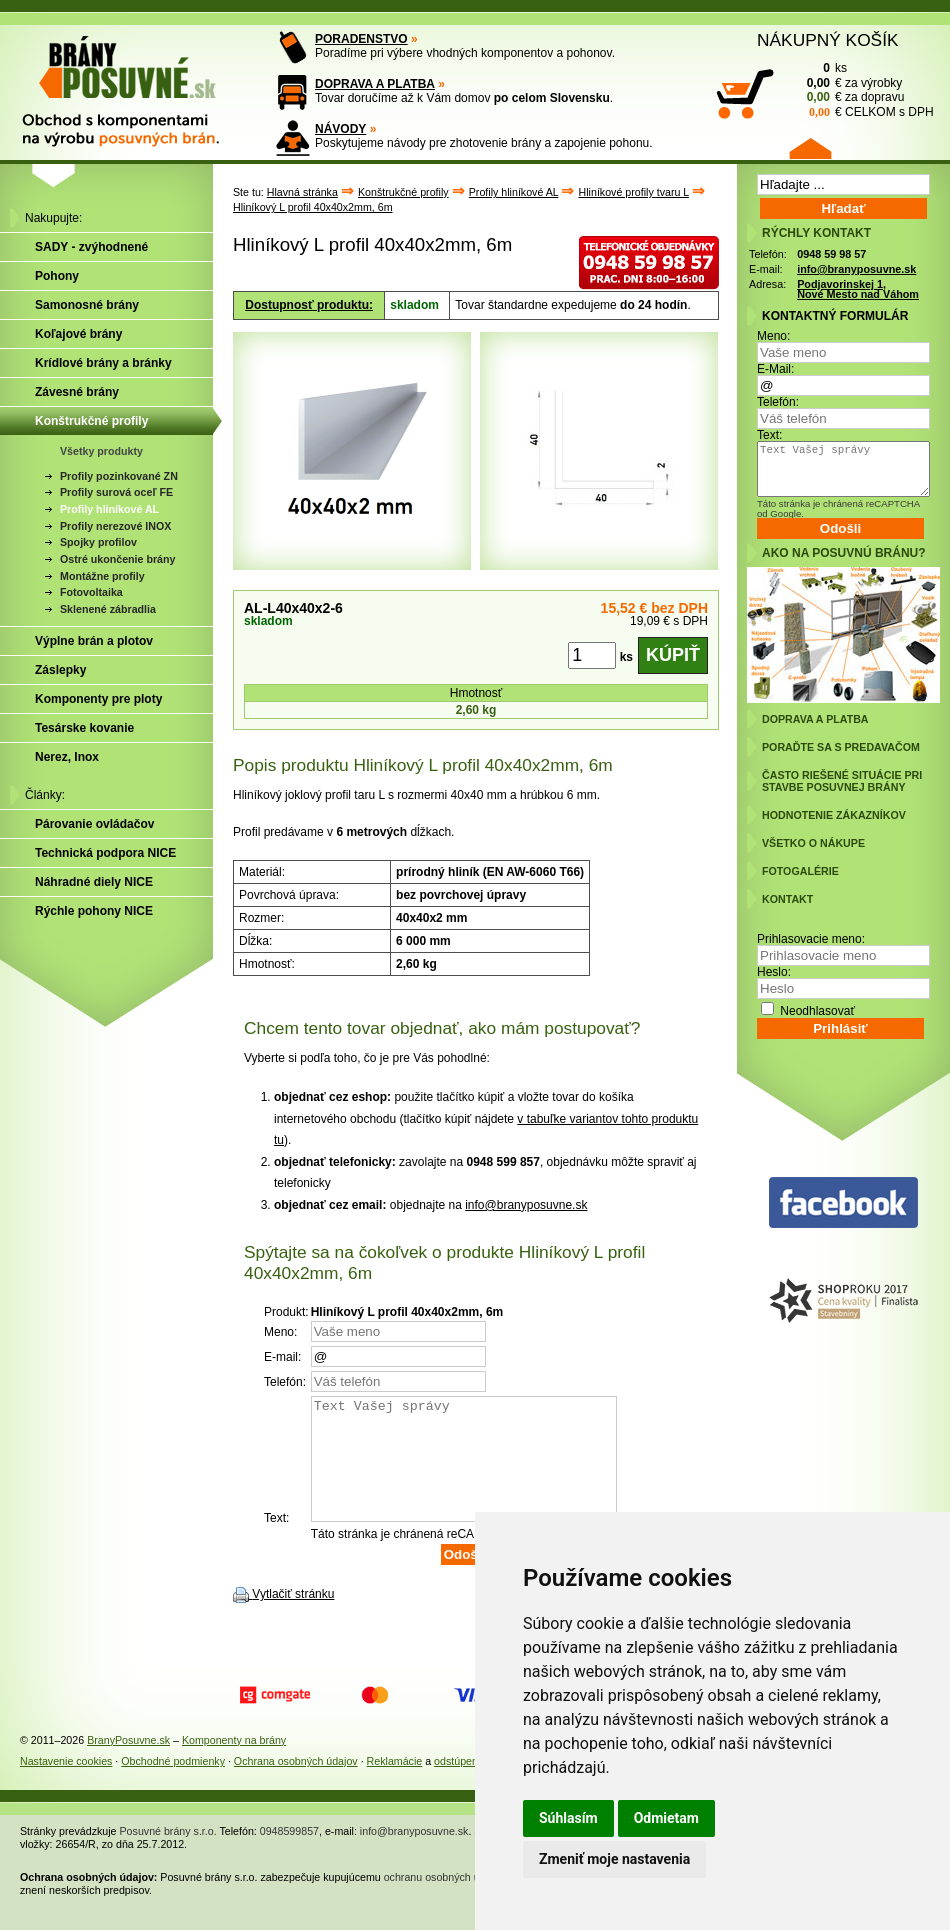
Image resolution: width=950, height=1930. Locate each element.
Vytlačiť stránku (293, 1618)
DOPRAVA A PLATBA (375, 84)
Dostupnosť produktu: (309, 305)
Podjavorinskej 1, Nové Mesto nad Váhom (858, 289)
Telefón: (778, 402)
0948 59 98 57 (831, 254)
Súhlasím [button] (568, 1818)
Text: (769, 435)
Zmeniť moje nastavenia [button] (614, 1859)
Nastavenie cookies (66, 1785)
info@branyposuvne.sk (526, 1205)
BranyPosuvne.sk (128, 1764)
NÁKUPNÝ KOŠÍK (828, 40)
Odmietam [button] (666, 1818)
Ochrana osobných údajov (296, 1785)
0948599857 (289, 1855)
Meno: (773, 336)
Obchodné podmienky (173, 1785)
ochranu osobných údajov (444, 1901)
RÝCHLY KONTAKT (816, 233)
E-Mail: (775, 369)
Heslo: (774, 972)
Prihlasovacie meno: (811, 939)
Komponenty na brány (234, 1764)
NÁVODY (340, 129)
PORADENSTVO (361, 39)
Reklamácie (395, 1785)
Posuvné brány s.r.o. (168, 1855)
